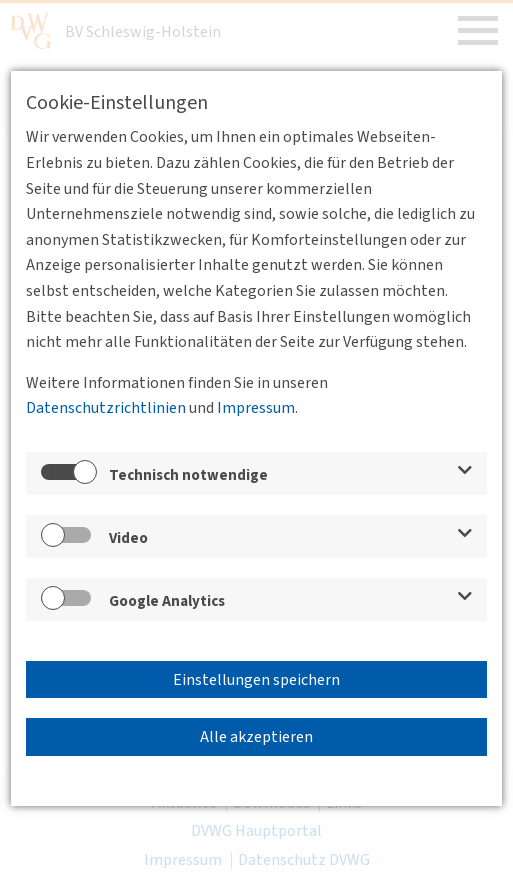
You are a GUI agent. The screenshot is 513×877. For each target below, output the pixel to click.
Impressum (256, 408)
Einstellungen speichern (256, 680)
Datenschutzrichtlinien (106, 408)
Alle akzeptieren (256, 737)
